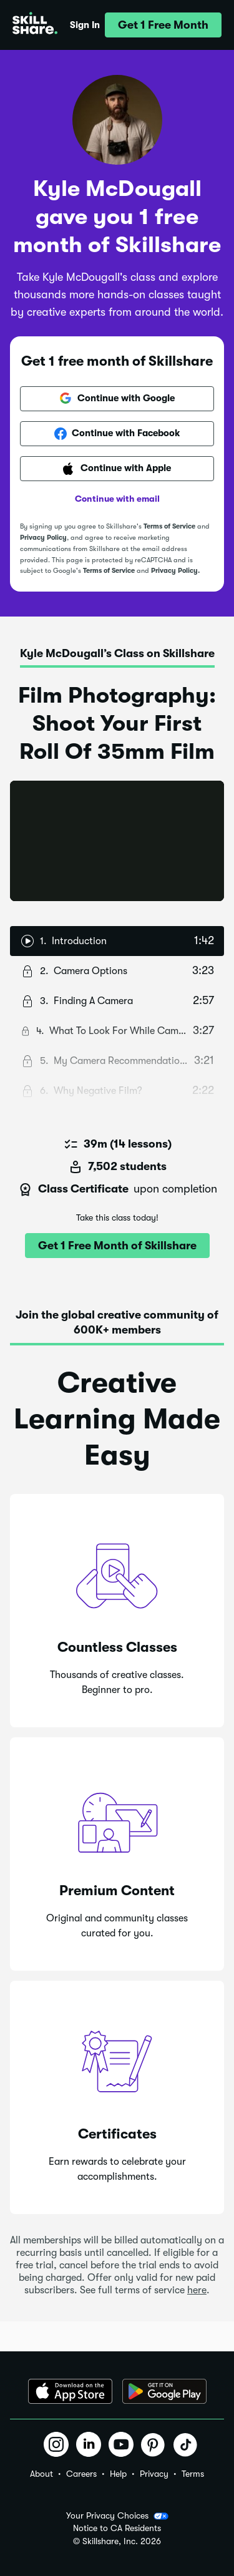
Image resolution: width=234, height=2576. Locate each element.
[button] (163, 24)
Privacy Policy (43, 538)
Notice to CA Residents (117, 2528)
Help (118, 2474)
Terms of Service (169, 526)
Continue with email (117, 499)
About (41, 2474)
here (197, 2290)
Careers (81, 2474)
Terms (193, 2474)
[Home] (34, 25)
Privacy (154, 2474)
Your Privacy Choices (117, 2516)
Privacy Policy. (175, 571)
